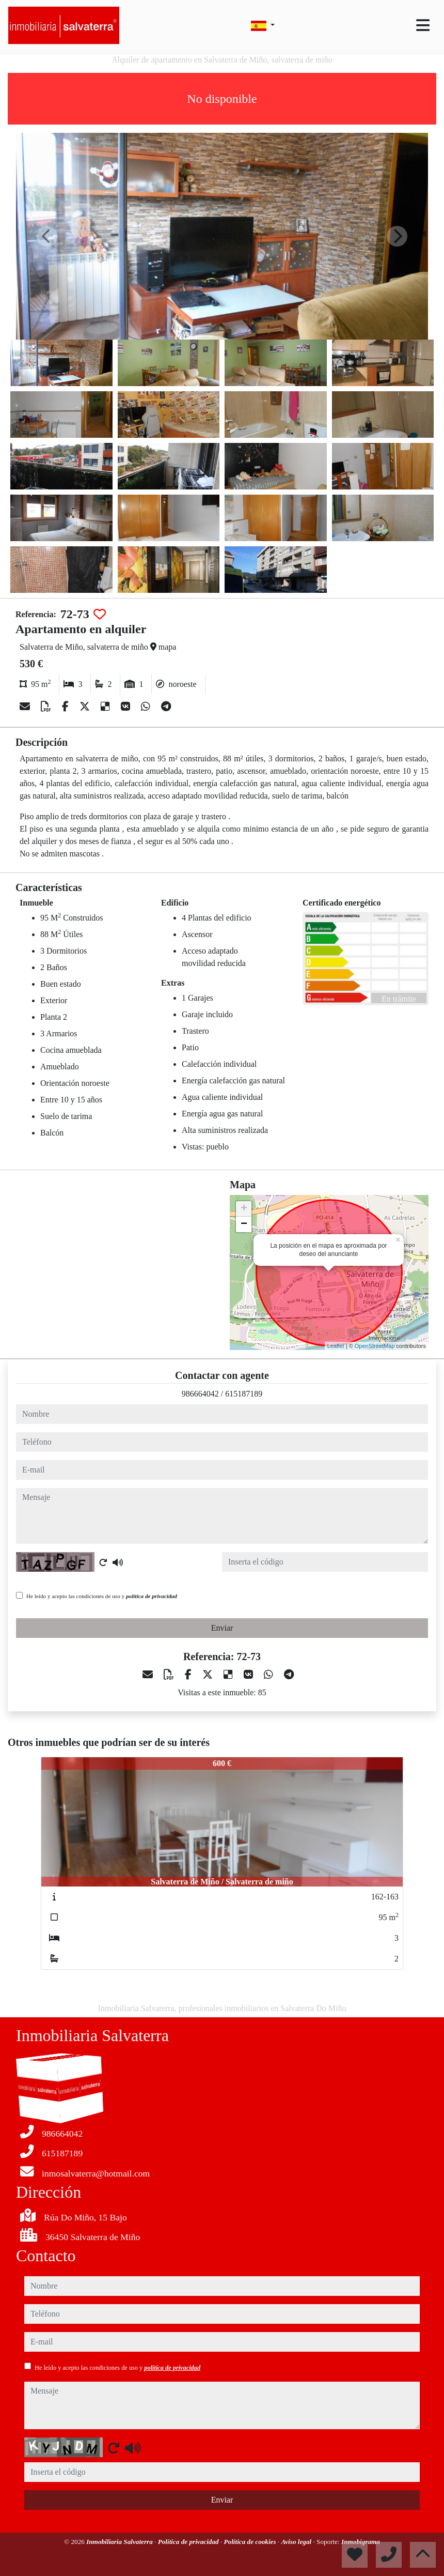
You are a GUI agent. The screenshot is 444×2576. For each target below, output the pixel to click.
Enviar (222, 1627)
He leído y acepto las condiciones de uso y (101, 1596)
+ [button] (244, 1209)
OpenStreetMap (375, 1346)
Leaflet (335, 1346)
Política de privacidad (189, 2542)
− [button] (244, 1224)
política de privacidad (151, 1596)
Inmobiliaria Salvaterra (120, 2542)
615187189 (243, 1393)
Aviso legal (297, 2542)
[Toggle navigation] (423, 25)
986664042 (200, 1393)
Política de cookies (250, 2542)
